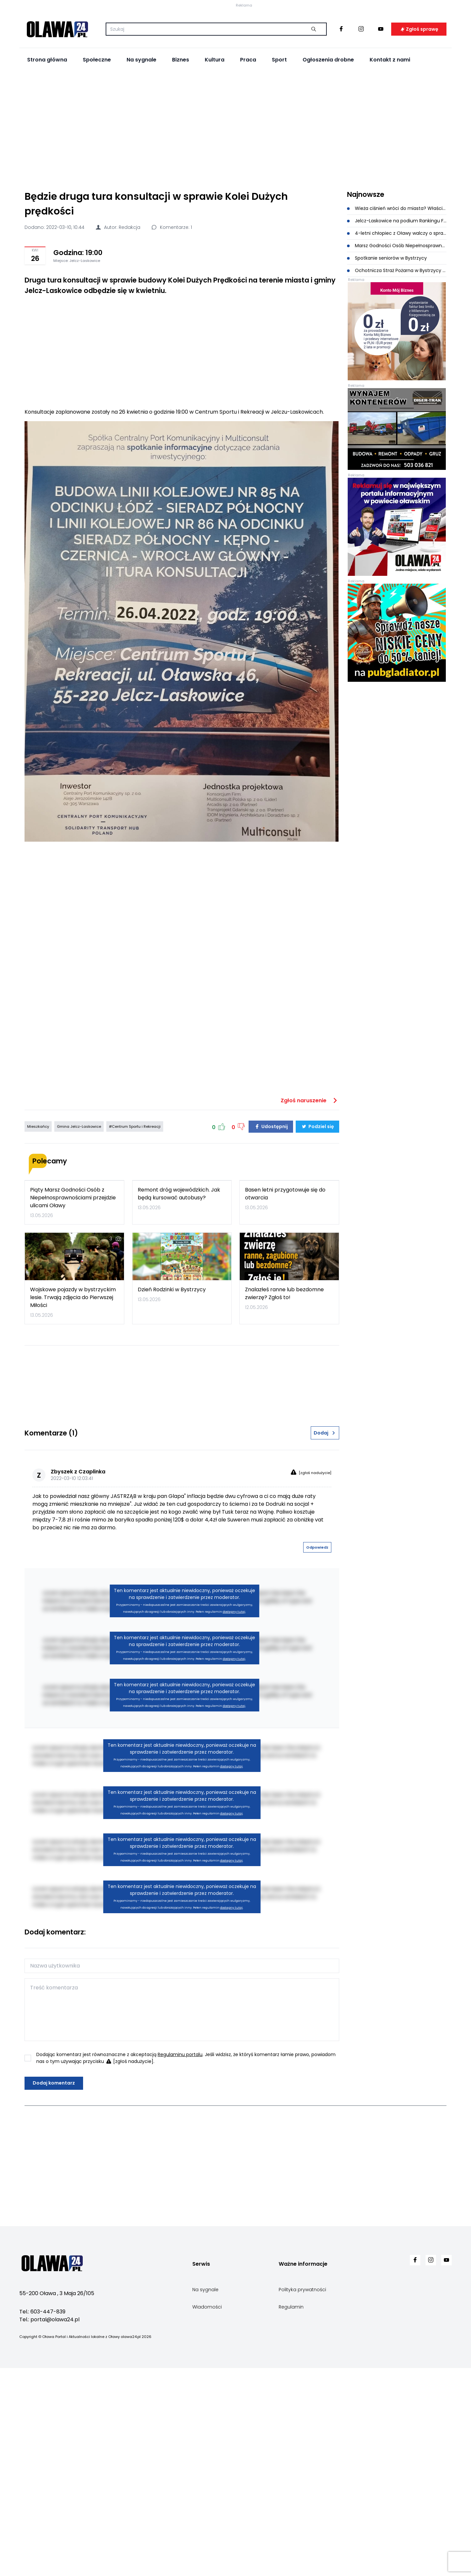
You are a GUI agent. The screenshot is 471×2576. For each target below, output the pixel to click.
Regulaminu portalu (180, 2357)
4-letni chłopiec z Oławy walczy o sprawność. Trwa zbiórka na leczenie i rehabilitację (397, 331)
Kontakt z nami (390, 158)
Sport (279, 158)
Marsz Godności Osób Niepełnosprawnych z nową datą (397, 343)
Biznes (180, 158)
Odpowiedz (317, 1850)
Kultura (214, 158)
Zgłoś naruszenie (310, 1356)
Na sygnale (141, 158)
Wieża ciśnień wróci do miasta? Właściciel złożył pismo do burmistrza (397, 306)
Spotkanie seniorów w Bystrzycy (387, 356)
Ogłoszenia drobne (328, 158)
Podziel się (317, 1382)
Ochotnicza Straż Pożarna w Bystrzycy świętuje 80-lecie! (397, 368)
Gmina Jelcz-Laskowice (79, 1381)
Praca (248, 158)
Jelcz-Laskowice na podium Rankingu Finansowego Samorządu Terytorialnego (397, 319)
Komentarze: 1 (171, 325)
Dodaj (325, 1735)
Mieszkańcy (38, 1381)
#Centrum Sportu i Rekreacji (135, 1381)
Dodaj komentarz (54, 2386)
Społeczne (97, 158)
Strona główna (47, 158)
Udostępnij (271, 1382)
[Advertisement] (235, 226)
